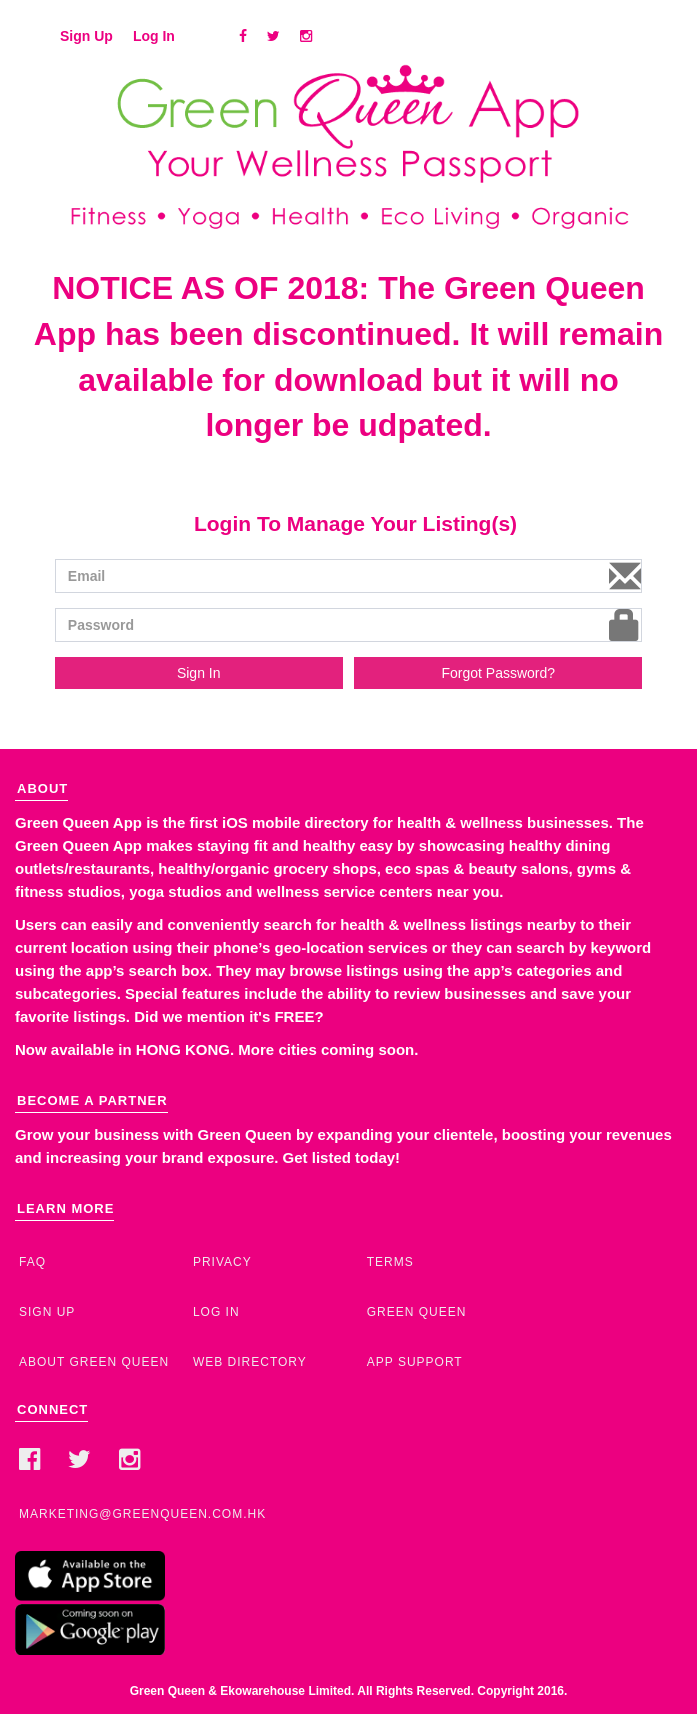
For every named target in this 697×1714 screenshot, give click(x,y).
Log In (154, 36)
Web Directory (250, 1362)
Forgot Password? (498, 673)
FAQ (32, 1262)
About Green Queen (94, 1362)
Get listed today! (342, 1157)
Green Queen (417, 1312)
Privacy (222, 1262)
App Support (415, 1362)
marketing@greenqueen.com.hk (142, 1514)
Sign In (199, 673)
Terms (390, 1262)
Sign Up (86, 36)
